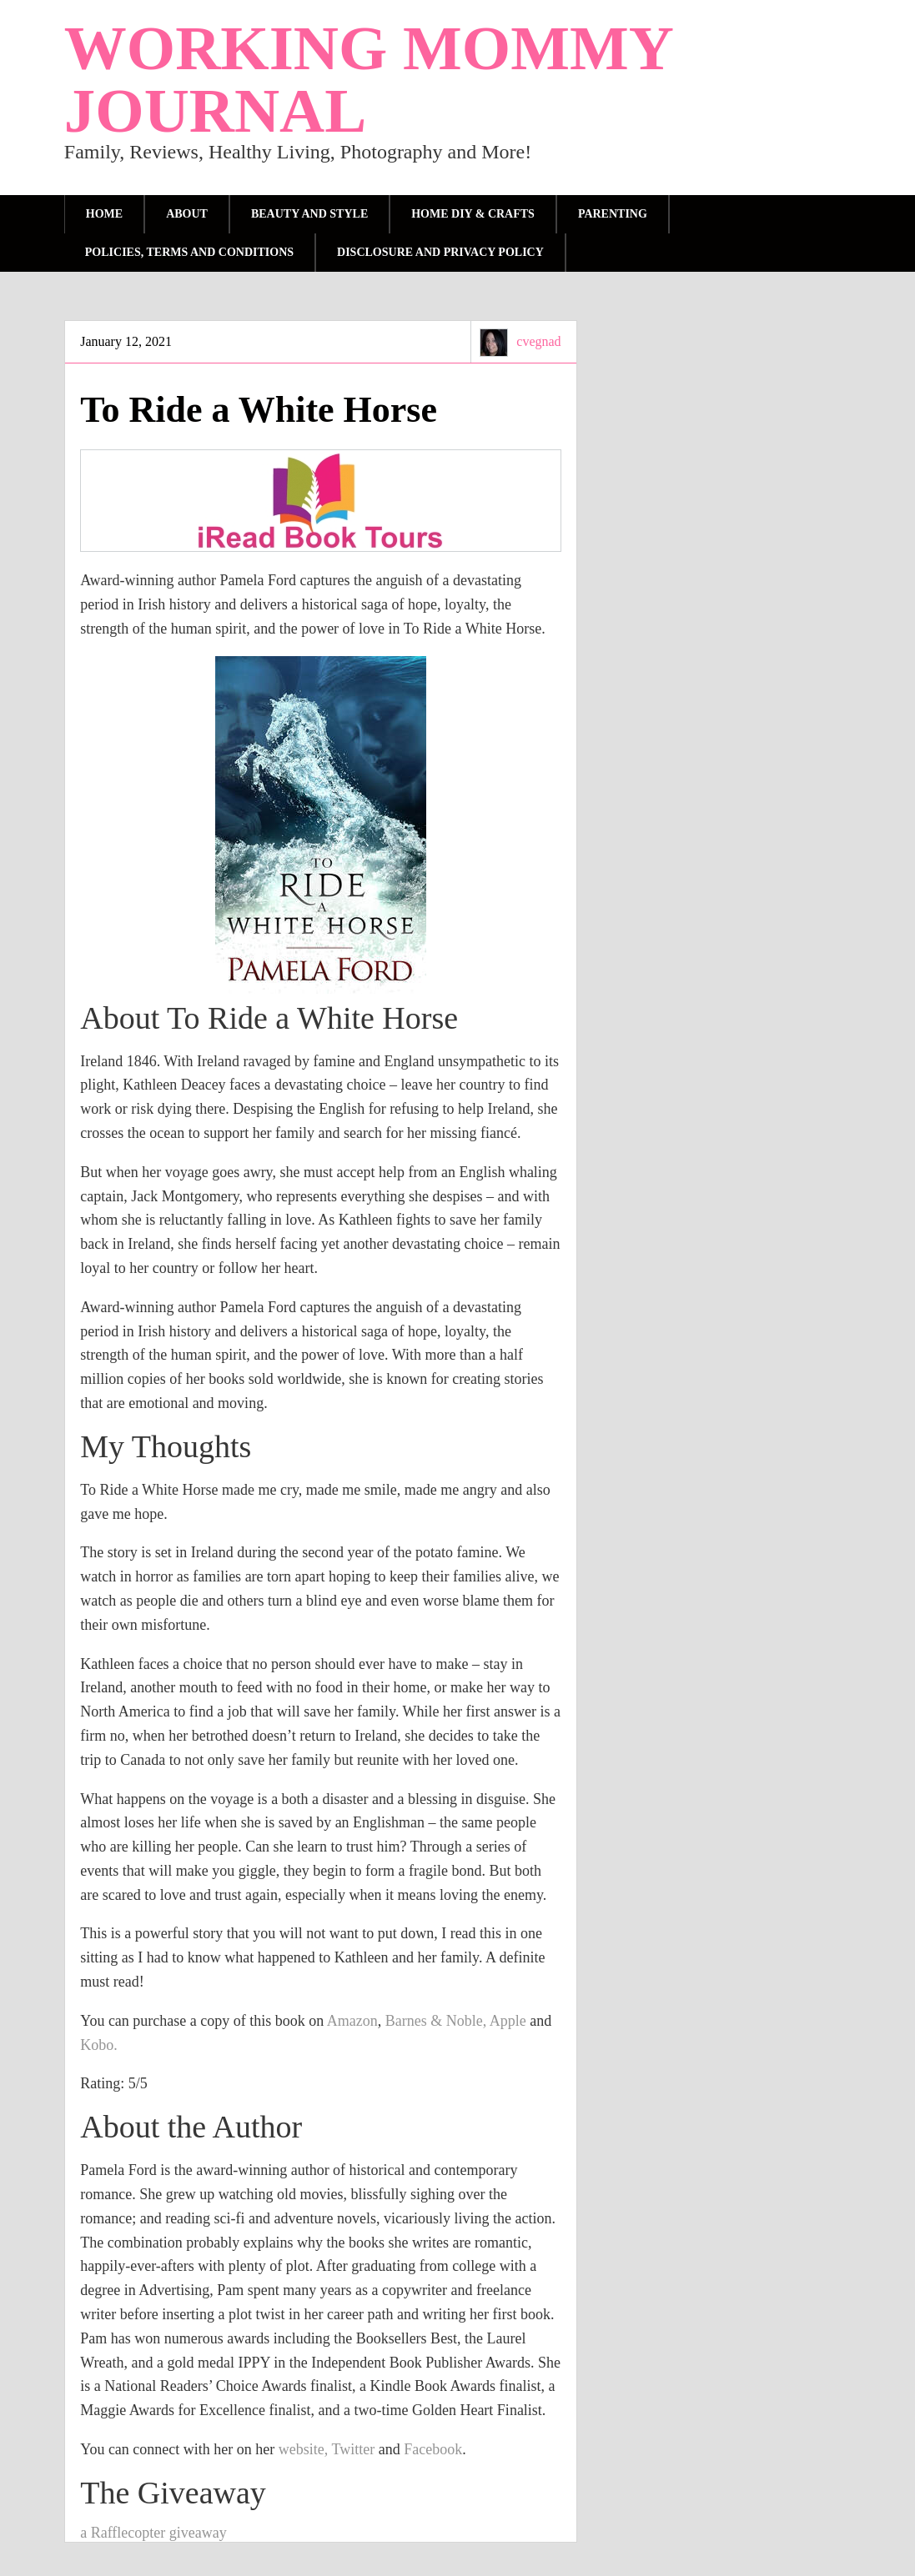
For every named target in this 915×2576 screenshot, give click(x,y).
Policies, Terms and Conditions (189, 252)
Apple (510, 2020)
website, (303, 2449)
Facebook (433, 2449)
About (187, 214)
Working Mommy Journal (367, 79)
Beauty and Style (309, 214)
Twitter (353, 2449)
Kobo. (99, 2045)
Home (104, 214)
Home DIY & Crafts (473, 214)
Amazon (352, 2020)
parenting (612, 214)
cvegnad (538, 341)
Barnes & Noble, (435, 2020)
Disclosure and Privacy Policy (440, 252)
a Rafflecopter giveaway (153, 2532)
